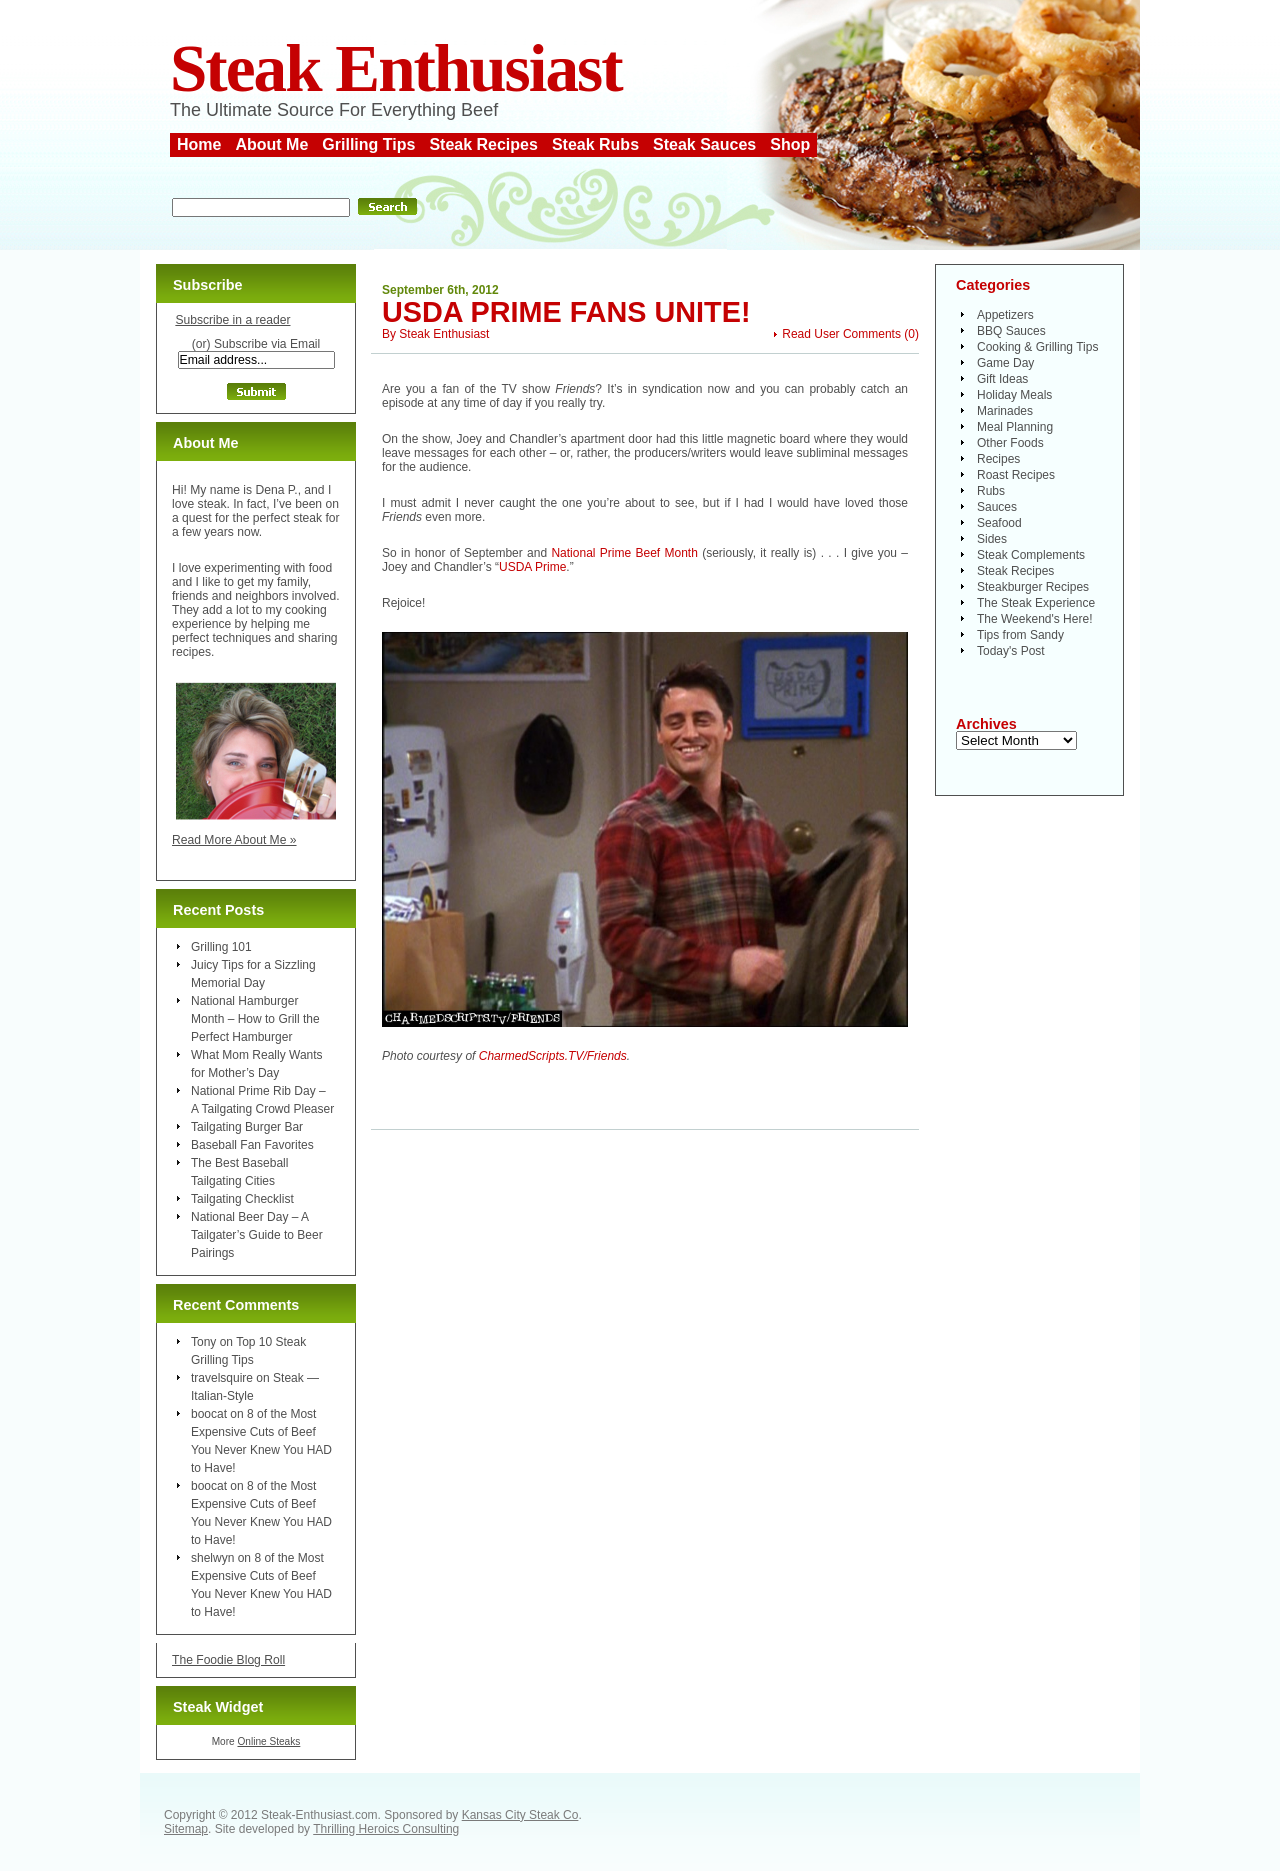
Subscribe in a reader (232, 320)
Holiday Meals (1014, 395)
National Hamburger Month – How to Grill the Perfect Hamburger (255, 1019)
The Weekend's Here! (1034, 619)
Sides (992, 539)
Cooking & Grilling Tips (1037, 347)
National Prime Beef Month (624, 553)
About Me (271, 144)
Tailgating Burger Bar (247, 1127)
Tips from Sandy (1020, 635)
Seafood (999, 523)
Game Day (1005, 363)
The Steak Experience (1036, 603)
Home (199, 144)
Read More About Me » (234, 840)
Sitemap (186, 1829)
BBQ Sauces (1011, 331)
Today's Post (1011, 651)
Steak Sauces (704, 144)
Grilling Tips (368, 144)
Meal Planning (1015, 427)
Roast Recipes (1016, 475)
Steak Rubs (595, 144)
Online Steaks (268, 1741)
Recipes (998, 459)
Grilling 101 (221, 947)
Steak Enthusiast (396, 68)
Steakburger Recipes (1033, 587)
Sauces (997, 507)
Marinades (1005, 411)
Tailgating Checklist (242, 1199)
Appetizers (1005, 315)
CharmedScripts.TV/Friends (553, 1056)
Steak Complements (1031, 555)
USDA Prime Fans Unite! (566, 312)
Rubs (991, 491)
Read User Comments (841, 334)
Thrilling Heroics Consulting (386, 1829)
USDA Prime (532, 567)
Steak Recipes (483, 144)
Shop (790, 144)
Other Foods (1010, 443)
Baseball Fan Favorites (252, 1145)
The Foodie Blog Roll (228, 1660)
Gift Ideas (1002, 379)
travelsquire (222, 1378)
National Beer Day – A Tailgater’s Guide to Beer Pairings (257, 1235)
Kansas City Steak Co (520, 1815)
